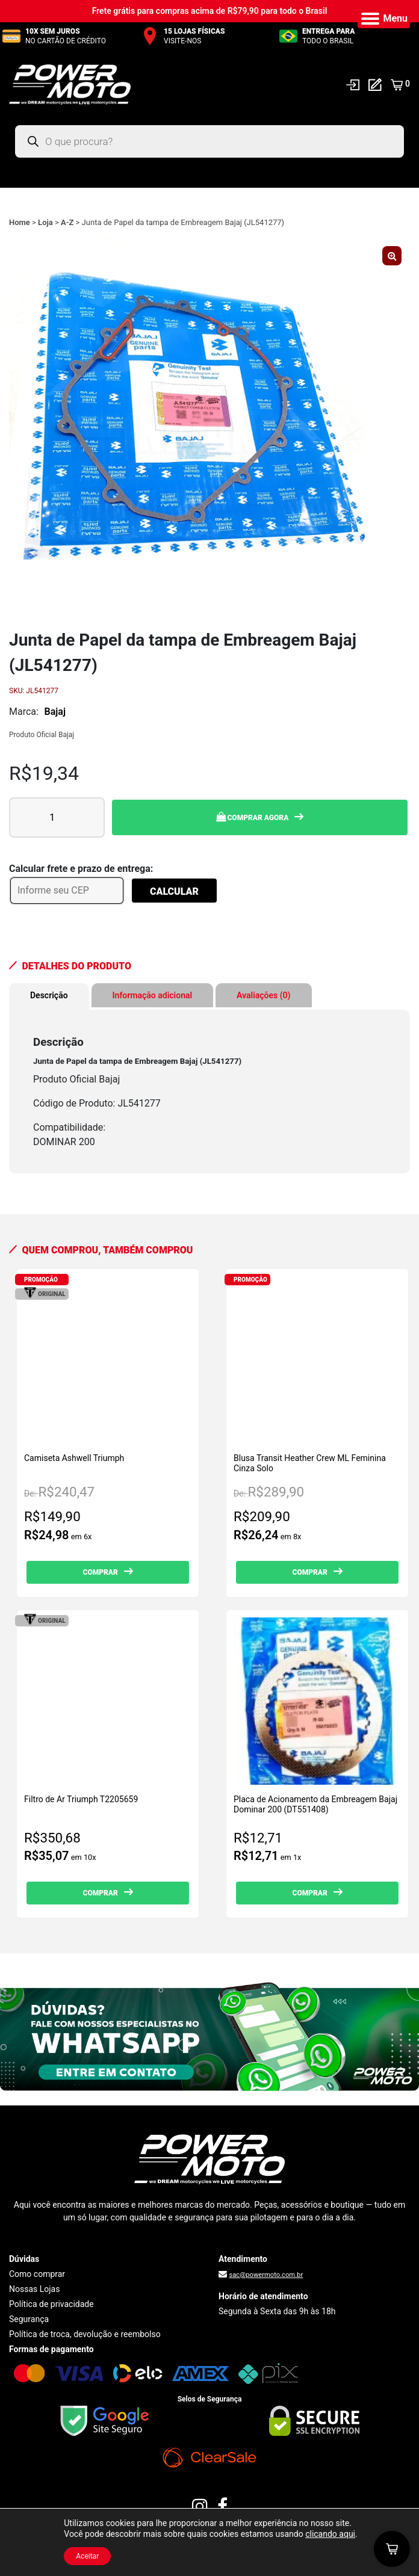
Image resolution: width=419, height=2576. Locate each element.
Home (19, 222)
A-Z (67, 222)
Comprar (100, 1572)
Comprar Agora (252, 817)
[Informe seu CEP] (67, 890)
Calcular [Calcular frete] (174, 891)
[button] (392, 255)
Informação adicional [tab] (153, 995)
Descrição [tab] (49, 995)
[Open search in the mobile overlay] (209, 141)
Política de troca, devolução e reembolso (85, 2334)
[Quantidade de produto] (57, 817)
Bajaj (55, 711)
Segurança (29, 2319)
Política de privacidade (51, 2304)
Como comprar (37, 2274)
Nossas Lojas (34, 2289)
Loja (45, 222)
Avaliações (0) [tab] (263, 995)
